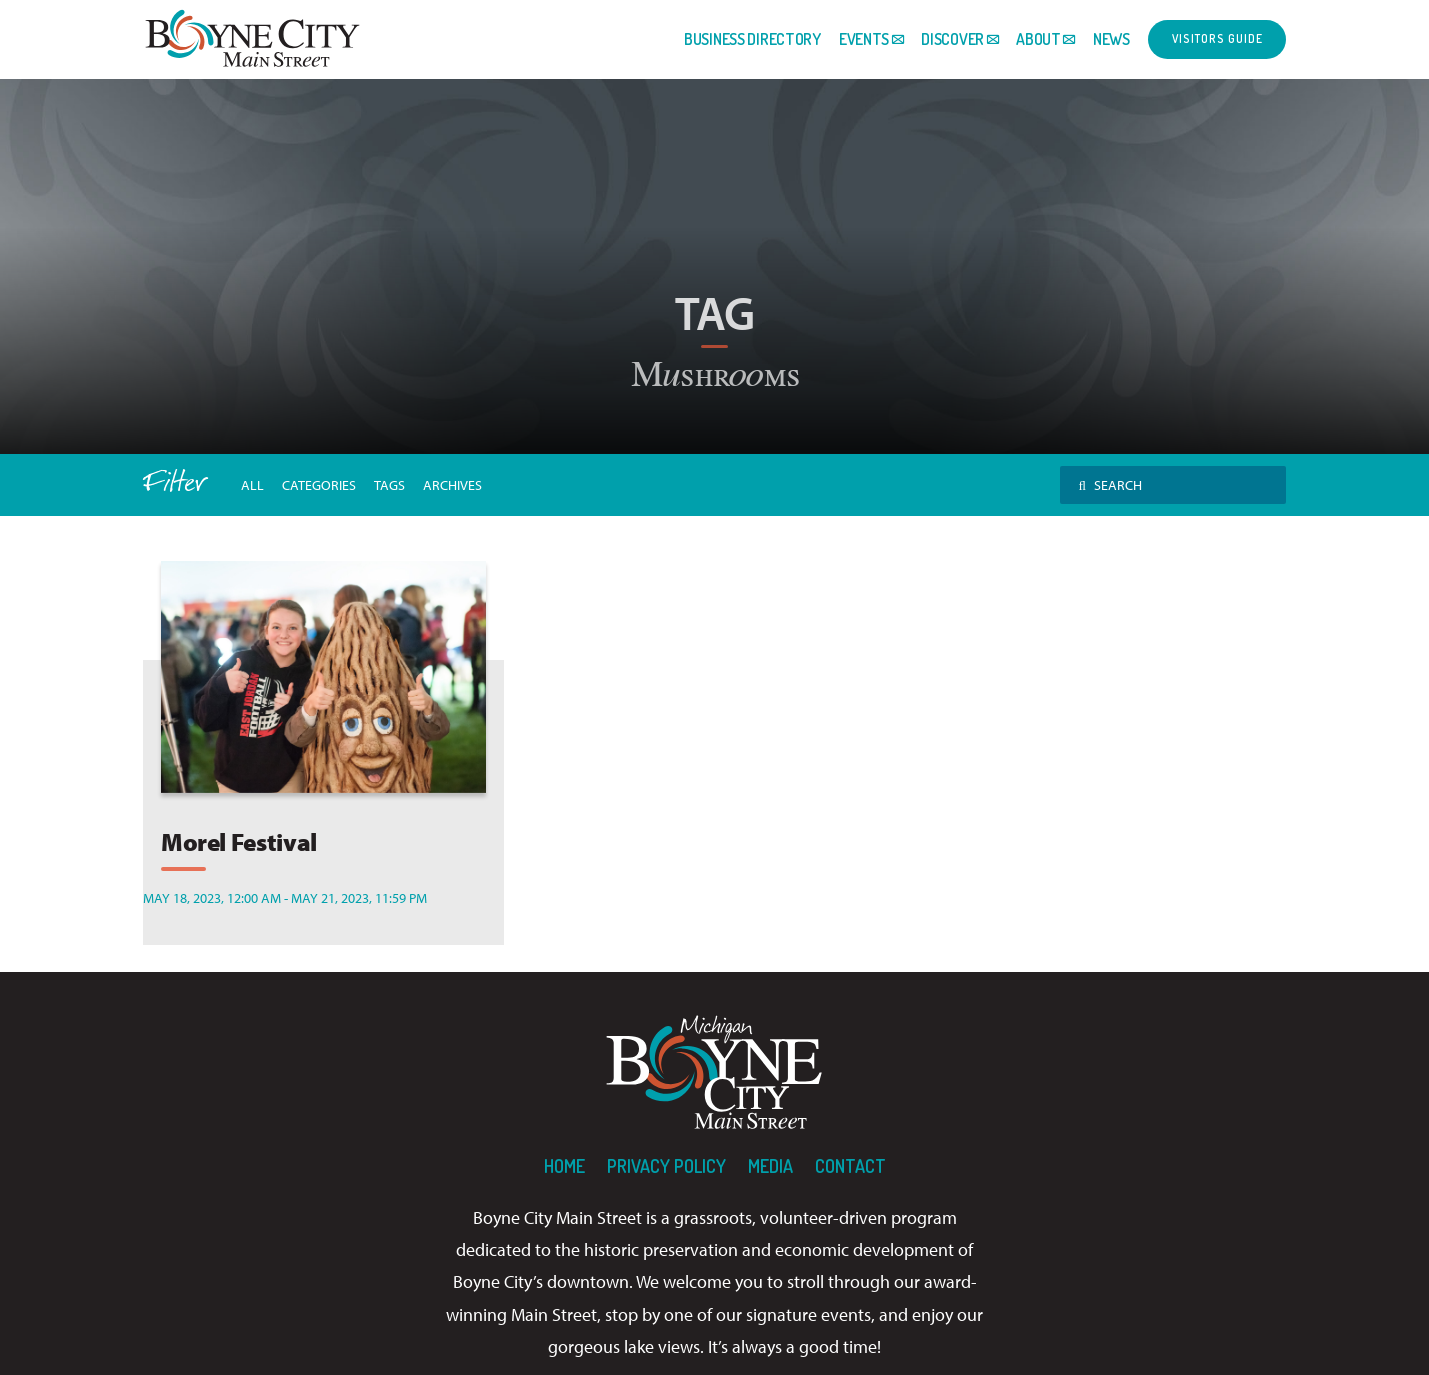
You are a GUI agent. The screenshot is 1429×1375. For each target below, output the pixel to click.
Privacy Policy (666, 1166)
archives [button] (452, 484)
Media (770, 1166)
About (1038, 39)
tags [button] (389, 484)
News (1111, 39)
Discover (952, 39)
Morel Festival (239, 841)
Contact (850, 1166)
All (252, 484)
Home (564, 1166)
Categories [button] (319, 484)
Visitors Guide (1217, 38)
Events (864, 39)
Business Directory (752, 39)
